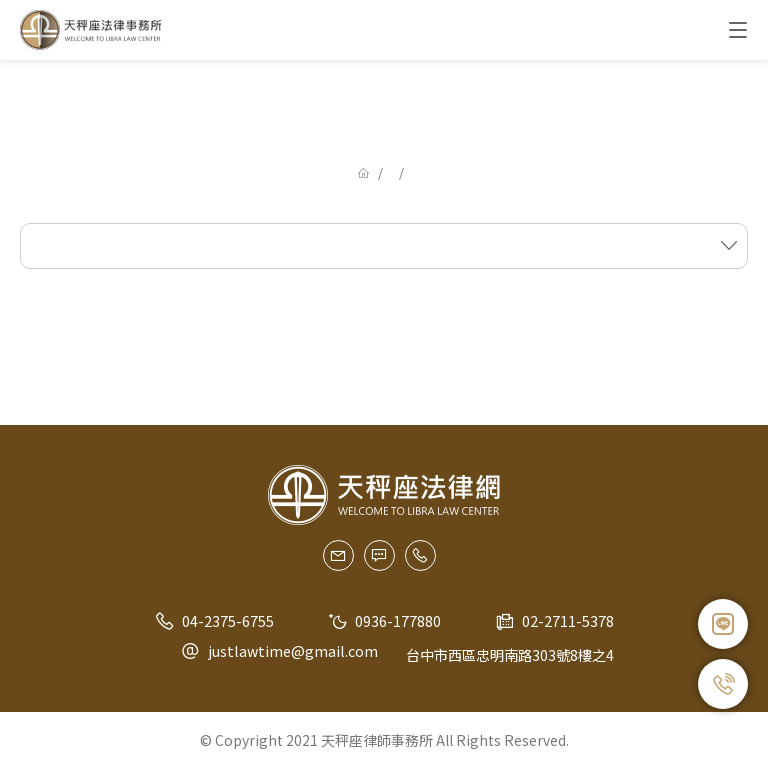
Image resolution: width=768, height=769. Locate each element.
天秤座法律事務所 (92, 30)
